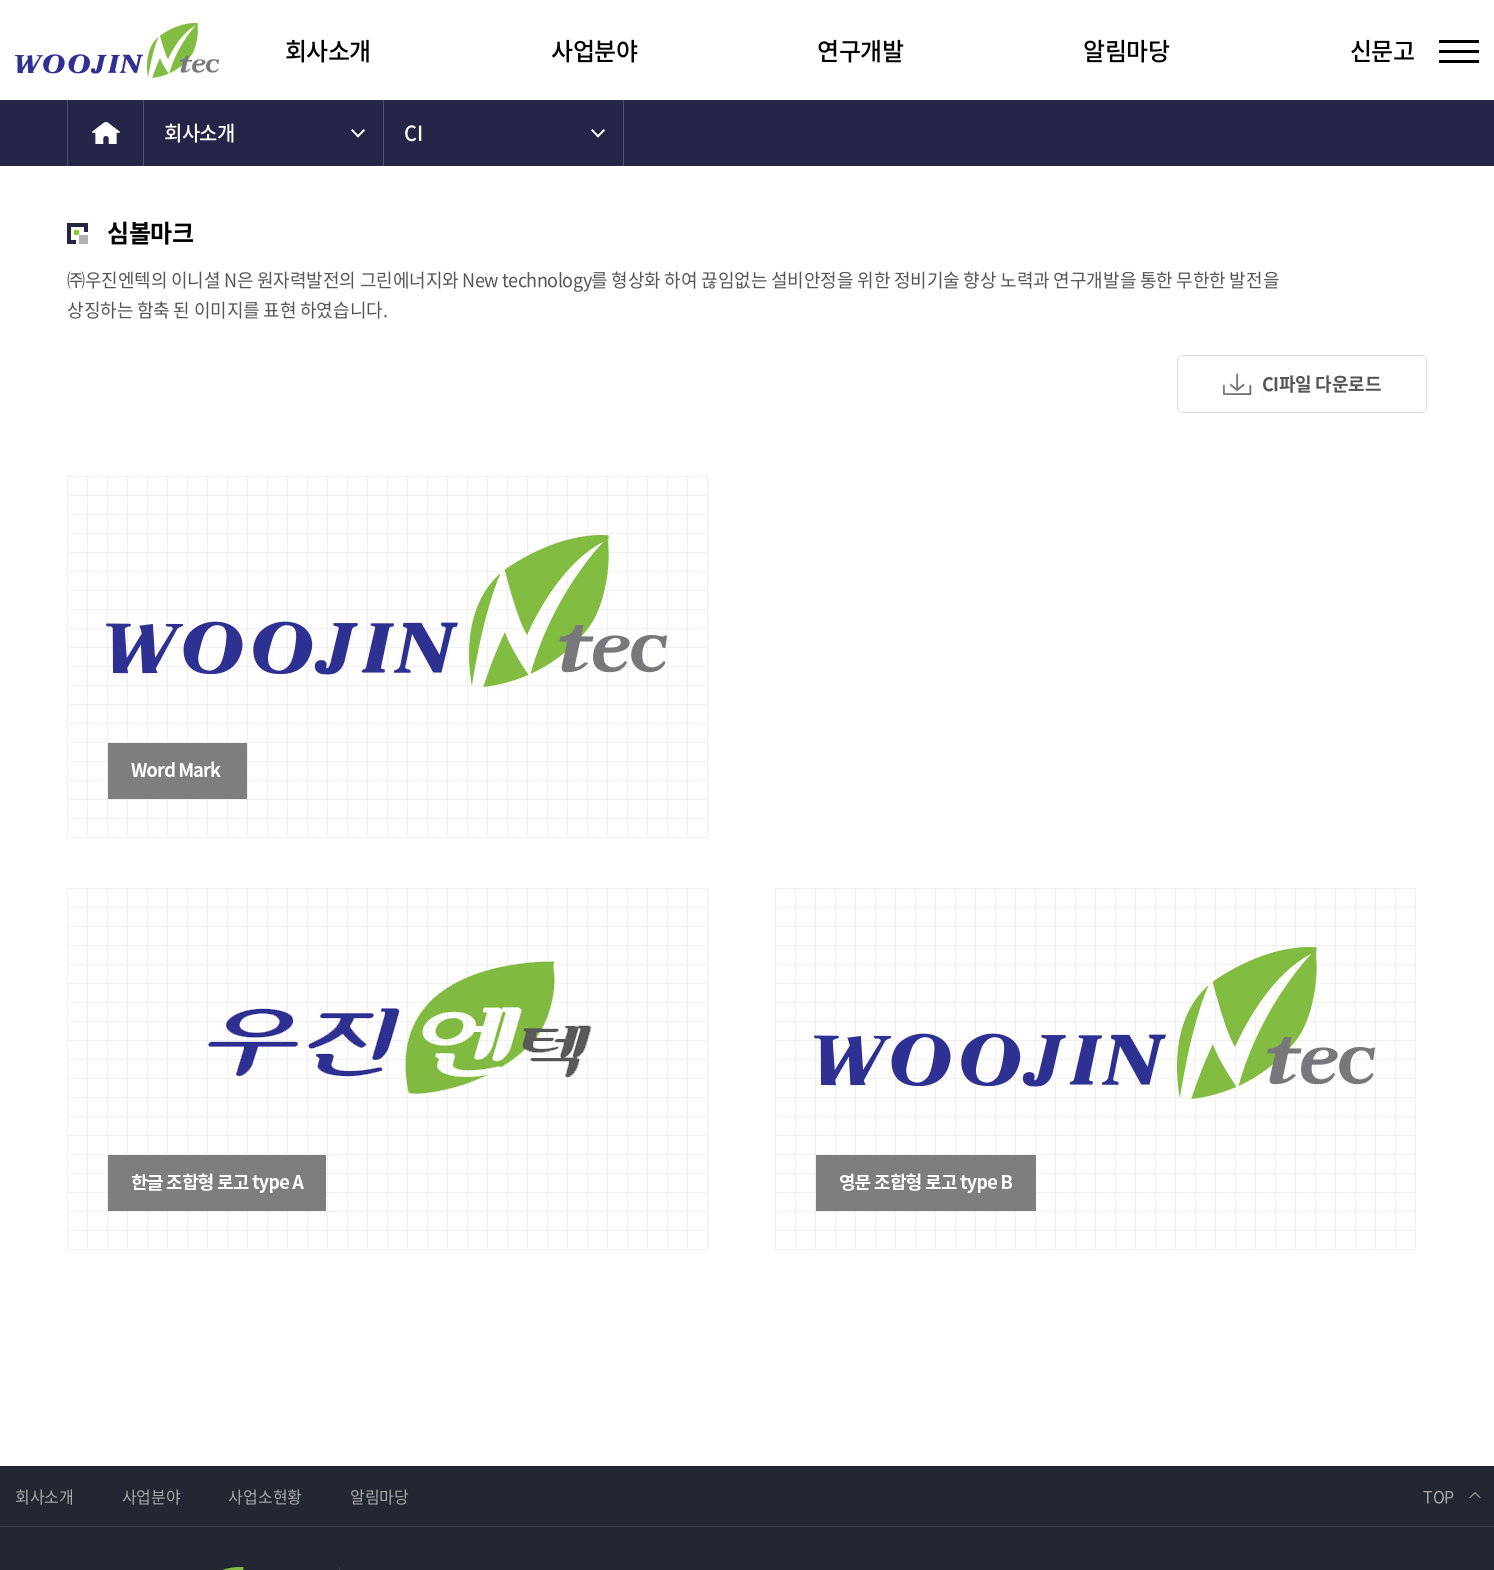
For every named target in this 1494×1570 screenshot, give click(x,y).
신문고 (1382, 50)
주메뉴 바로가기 (0, 0)
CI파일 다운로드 (1322, 383)
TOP (1438, 1496)
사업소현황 (264, 1496)
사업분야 (594, 50)
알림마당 (1126, 50)
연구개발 (860, 50)
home (105, 133)
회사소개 (328, 50)
